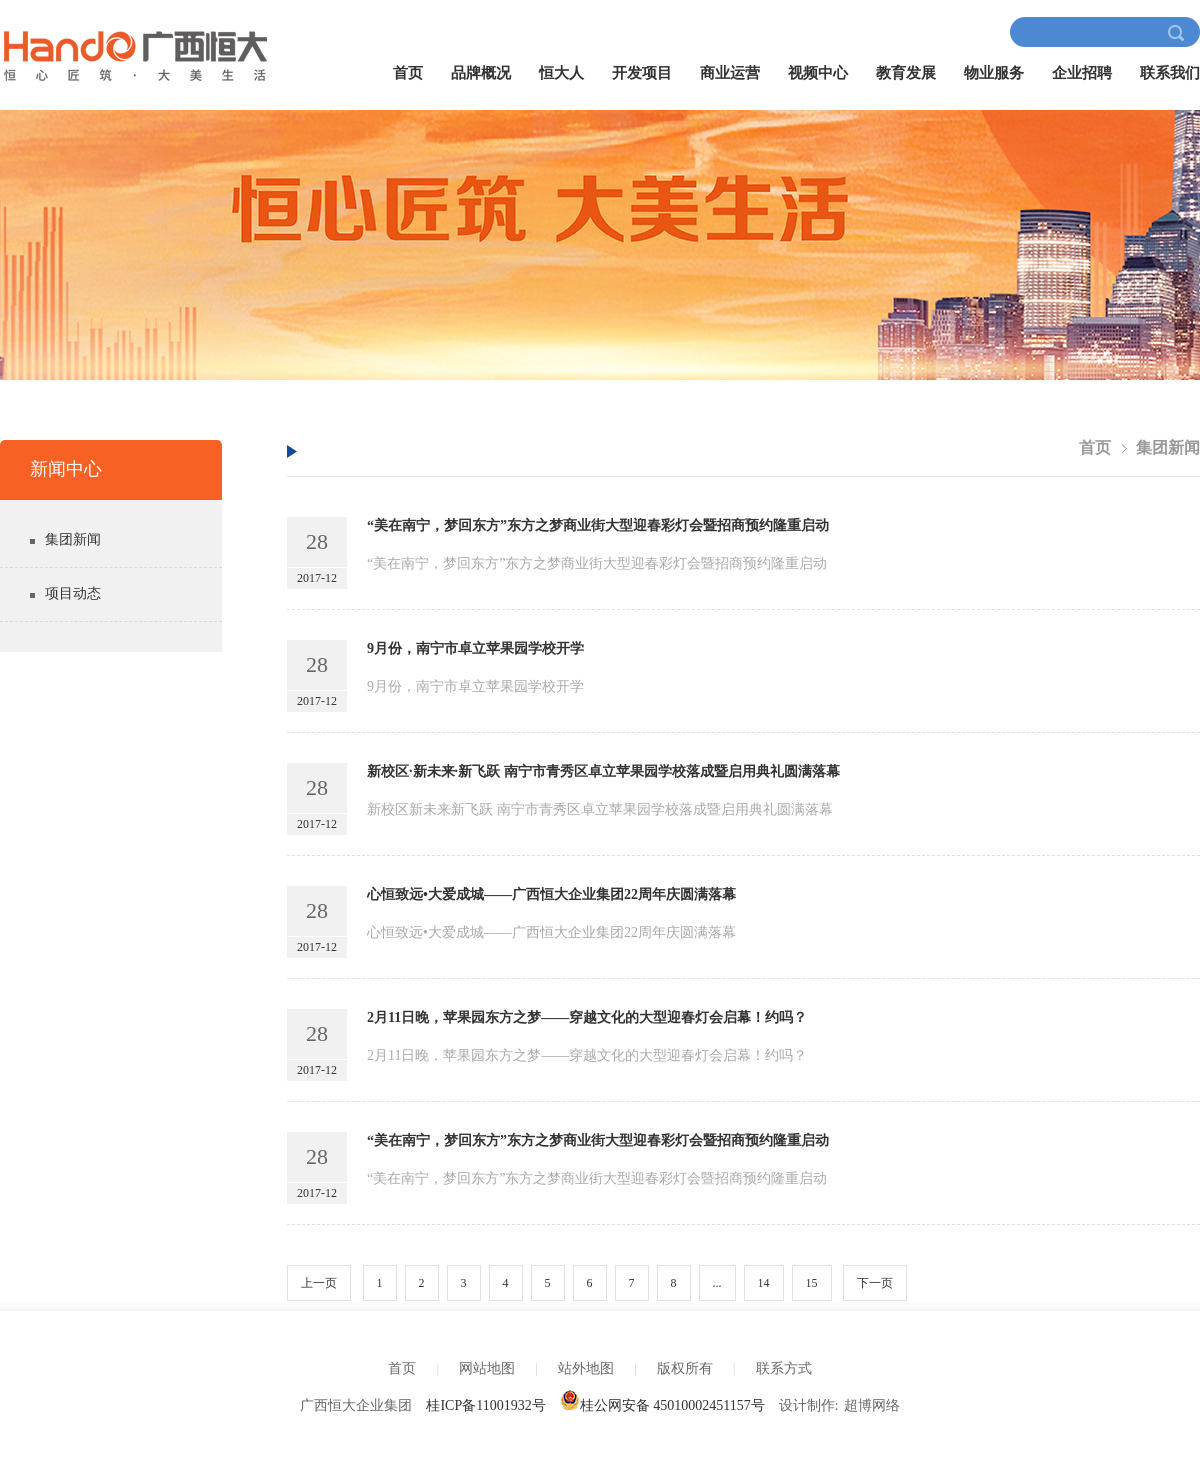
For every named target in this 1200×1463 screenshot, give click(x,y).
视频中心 (818, 73)
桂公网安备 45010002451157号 (662, 1405)
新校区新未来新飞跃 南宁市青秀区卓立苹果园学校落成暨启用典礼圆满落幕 (600, 809)
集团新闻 (73, 539)
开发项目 (642, 73)
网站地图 (487, 1368)
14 (764, 1283)
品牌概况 (481, 73)
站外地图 (586, 1368)
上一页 (319, 1283)
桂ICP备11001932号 (485, 1405)
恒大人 (561, 73)
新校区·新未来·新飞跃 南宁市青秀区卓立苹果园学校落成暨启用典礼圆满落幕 (603, 771)
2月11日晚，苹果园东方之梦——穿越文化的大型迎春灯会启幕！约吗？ (587, 1017)
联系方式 (784, 1368)
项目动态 (73, 593)
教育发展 (906, 73)
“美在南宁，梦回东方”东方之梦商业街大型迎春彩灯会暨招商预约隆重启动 (598, 525)
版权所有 (685, 1368)
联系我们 (1170, 73)
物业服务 (994, 73)
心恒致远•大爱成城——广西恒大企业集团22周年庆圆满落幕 (551, 894)
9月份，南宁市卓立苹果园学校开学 (475, 648)
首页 (408, 73)
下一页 (875, 1283)
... (717, 1283)
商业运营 (730, 73)
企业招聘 (1082, 73)
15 (812, 1283)
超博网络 (872, 1405)
